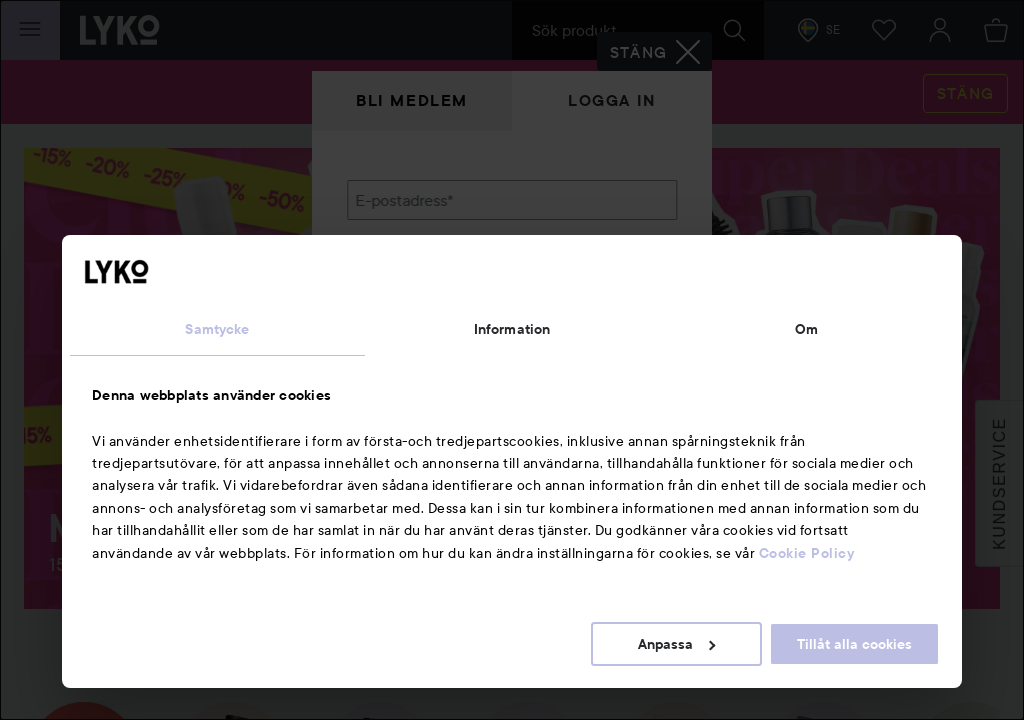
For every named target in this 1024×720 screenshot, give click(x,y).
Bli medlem (412, 100)
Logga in (612, 100)
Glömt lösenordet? (413, 340)
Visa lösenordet (625, 302)
